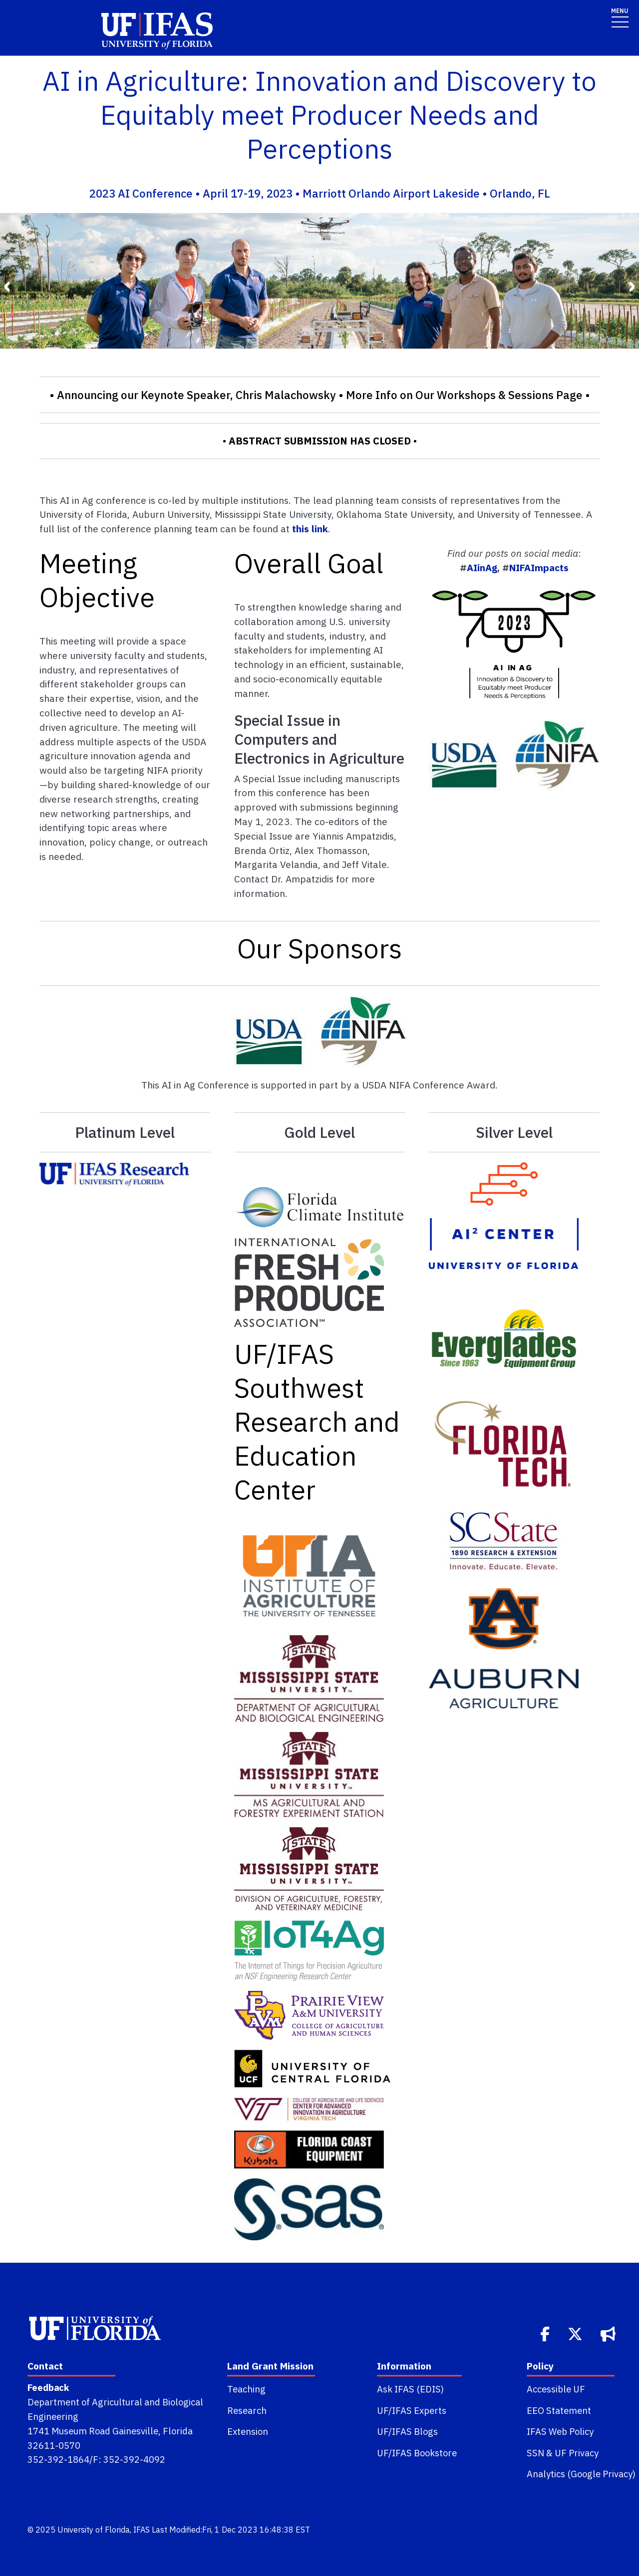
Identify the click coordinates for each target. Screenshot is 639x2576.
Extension (247, 2431)
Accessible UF (556, 2389)
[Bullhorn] (609, 2333)
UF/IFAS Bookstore (417, 2453)
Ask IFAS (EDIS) (410, 2389)
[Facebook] (546, 2333)
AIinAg (482, 567)
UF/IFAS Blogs (407, 2431)
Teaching (246, 2389)
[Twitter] (576, 2333)
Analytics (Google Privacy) (581, 2474)
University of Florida (93, 2530)
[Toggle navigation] (620, 17)
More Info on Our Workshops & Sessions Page (464, 395)
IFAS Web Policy (560, 2431)
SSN (535, 2453)
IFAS (141, 2530)
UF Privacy (577, 2453)
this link (310, 528)
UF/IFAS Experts (411, 2410)
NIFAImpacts (539, 567)
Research (247, 2410)
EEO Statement (559, 2410)
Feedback (48, 2387)
